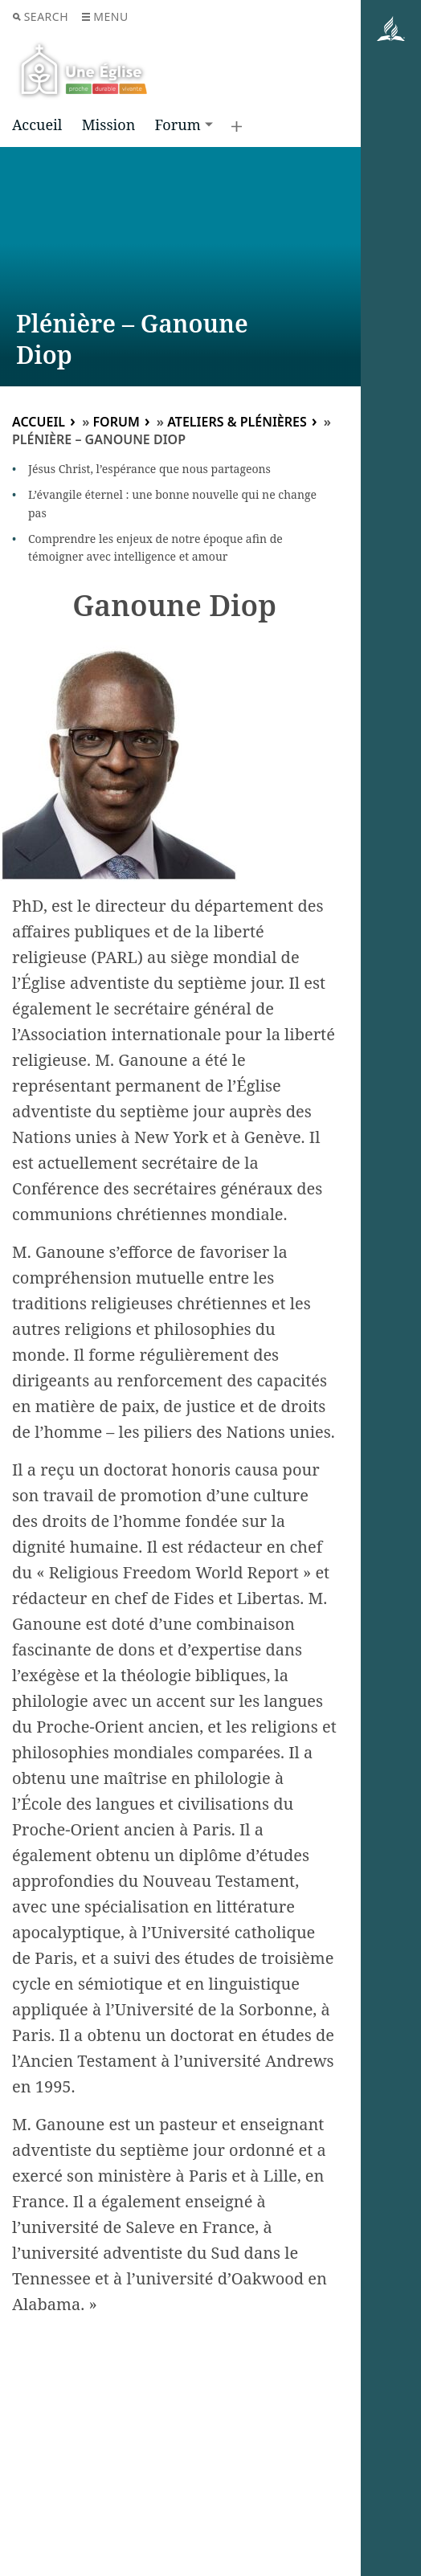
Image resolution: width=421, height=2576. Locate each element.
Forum (177, 124)
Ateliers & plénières (237, 422)
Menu (105, 16)
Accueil (37, 124)
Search (40, 16)
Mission (109, 124)
